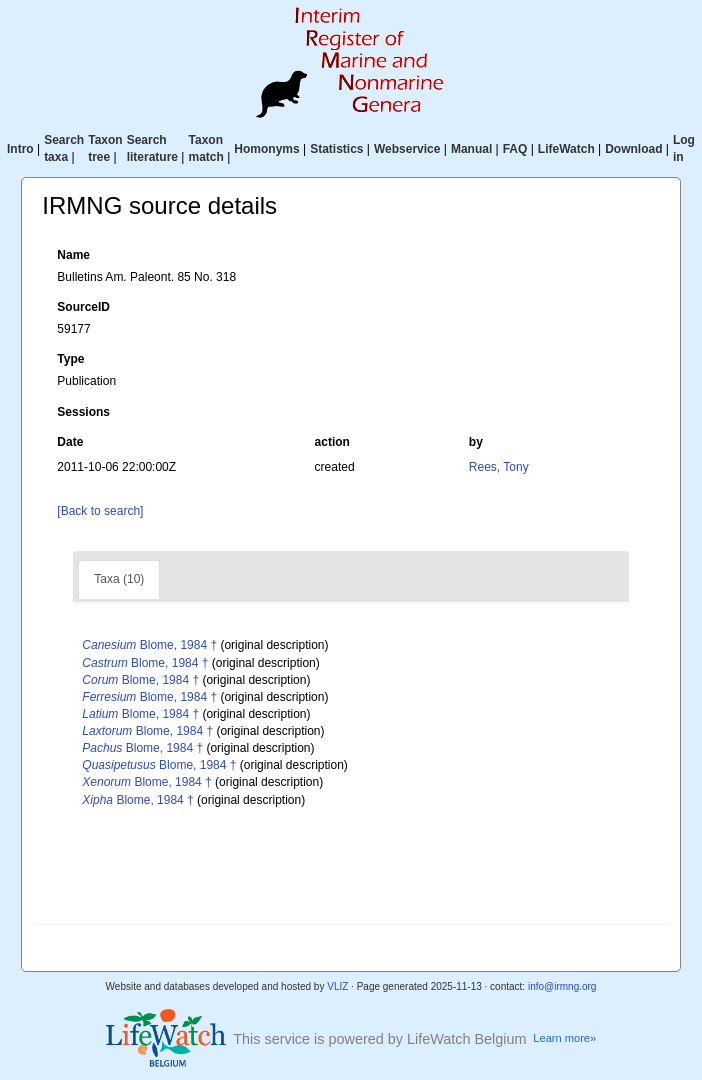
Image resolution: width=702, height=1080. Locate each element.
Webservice (407, 149)
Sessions (83, 412)
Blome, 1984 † (149, 645)
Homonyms (266, 149)
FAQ (515, 149)
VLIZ (337, 986)
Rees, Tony (499, 467)
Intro (20, 149)
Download (633, 149)
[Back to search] (100, 511)
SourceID (83, 307)
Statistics (336, 149)
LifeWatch (566, 149)
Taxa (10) (119, 579)
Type (70, 359)
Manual (471, 149)
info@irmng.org (562, 986)
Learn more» (564, 1038)
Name (73, 255)
